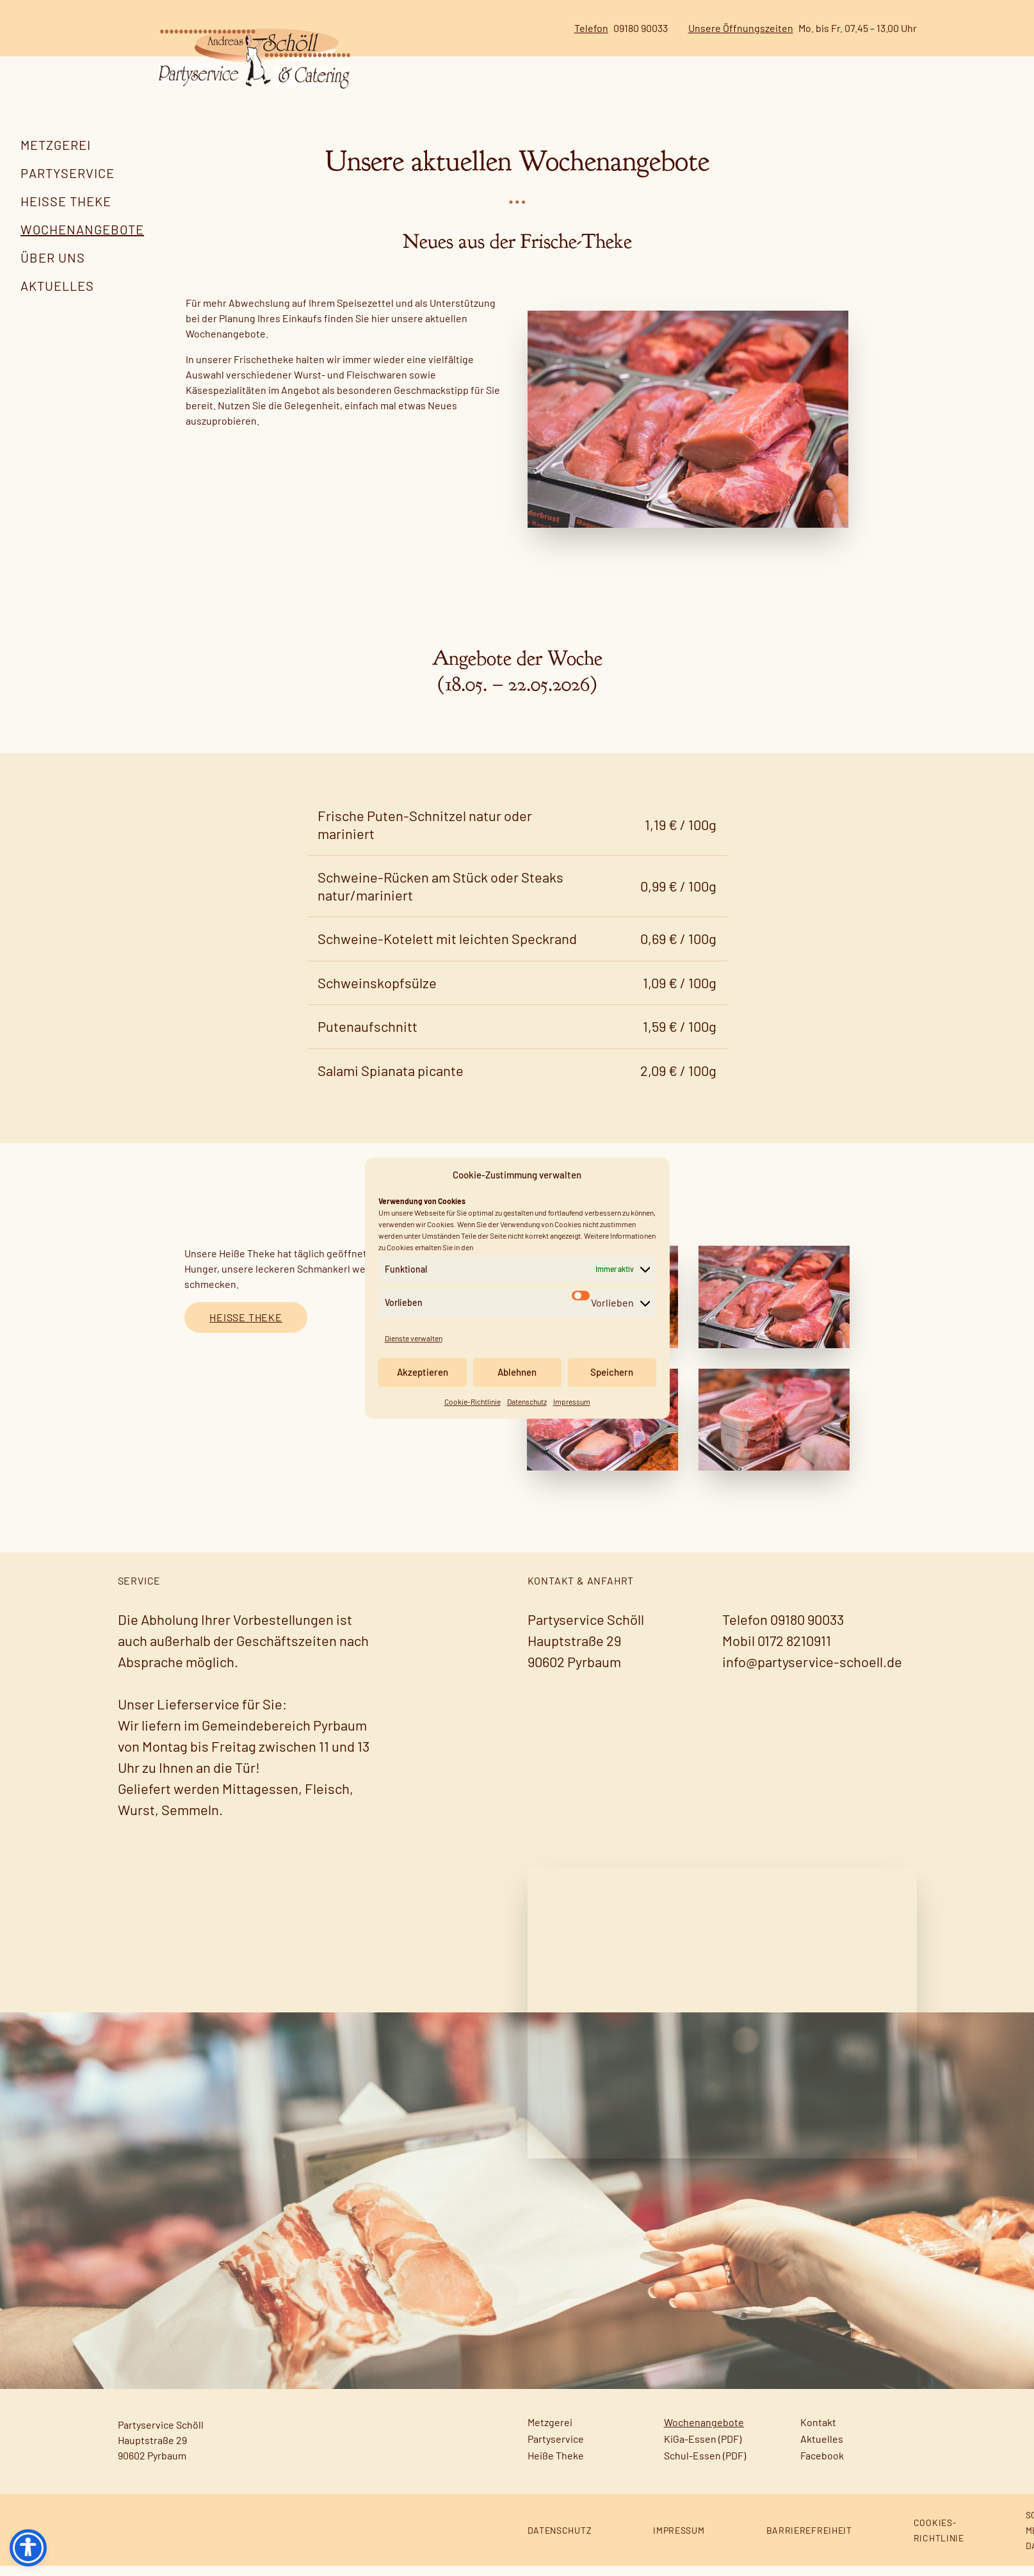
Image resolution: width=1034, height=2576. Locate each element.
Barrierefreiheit (809, 2540)
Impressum (571, 1401)
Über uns (52, 257)
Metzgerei (55, 144)
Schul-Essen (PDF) (705, 2465)
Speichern (611, 1372)
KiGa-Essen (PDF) (702, 2449)
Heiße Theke (65, 201)
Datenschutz (527, 1401)
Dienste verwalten (413, 1337)
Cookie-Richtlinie (472, 1401)
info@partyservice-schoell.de (812, 1671)
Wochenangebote (82, 229)
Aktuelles (57, 285)
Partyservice (67, 173)
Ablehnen (517, 1372)
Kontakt (818, 2432)
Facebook (822, 2465)
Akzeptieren (422, 1372)
